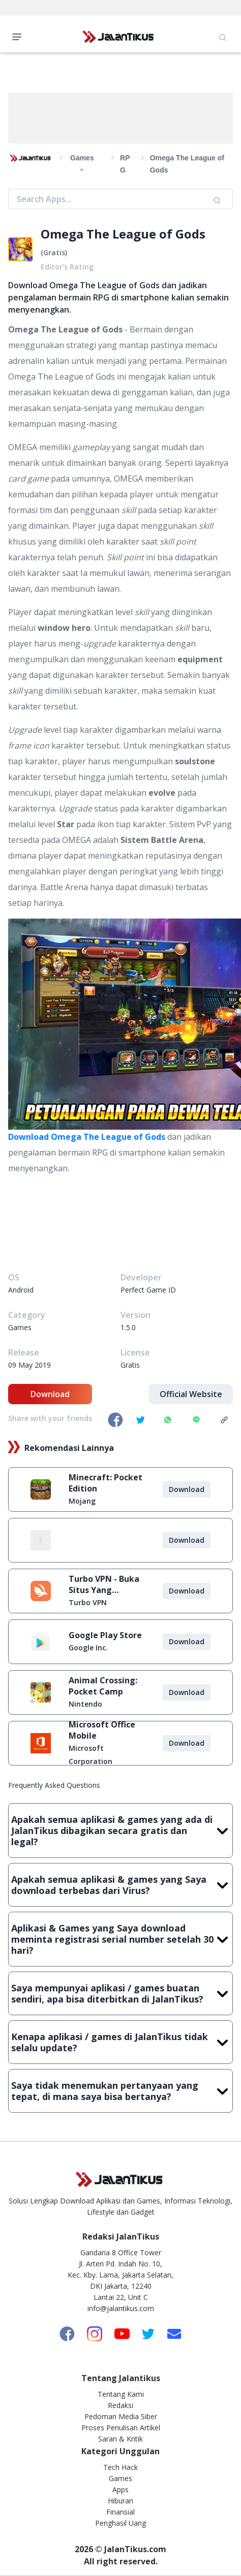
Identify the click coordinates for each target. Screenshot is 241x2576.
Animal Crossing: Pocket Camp (103, 1686)
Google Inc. (88, 1647)
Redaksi (120, 2405)
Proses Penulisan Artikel (120, 2427)
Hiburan (120, 2500)
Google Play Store (105, 1635)
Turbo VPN (88, 1602)
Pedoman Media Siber (120, 2416)
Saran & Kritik (120, 2439)
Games (120, 2478)
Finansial (120, 2512)
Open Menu (19, 36)
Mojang (82, 1501)
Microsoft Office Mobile (102, 1730)
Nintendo (85, 1704)
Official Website (191, 1394)
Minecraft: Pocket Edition (105, 1483)
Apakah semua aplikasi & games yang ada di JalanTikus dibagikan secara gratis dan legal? (120, 1830)
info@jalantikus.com (120, 2308)
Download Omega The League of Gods (86, 1136)
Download (50, 1394)
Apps (120, 2489)
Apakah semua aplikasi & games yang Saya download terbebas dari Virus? (120, 1884)
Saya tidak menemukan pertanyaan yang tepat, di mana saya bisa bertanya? (120, 2091)
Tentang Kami (121, 2394)
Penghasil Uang (120, 2523)
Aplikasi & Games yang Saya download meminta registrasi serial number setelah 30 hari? (120, 1939)
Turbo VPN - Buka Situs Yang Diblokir (104, 1584)
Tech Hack (120, 2467)
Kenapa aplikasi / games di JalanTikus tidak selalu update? (120, 2042)
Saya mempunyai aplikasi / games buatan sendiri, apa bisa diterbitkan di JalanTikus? (120, 1993)
